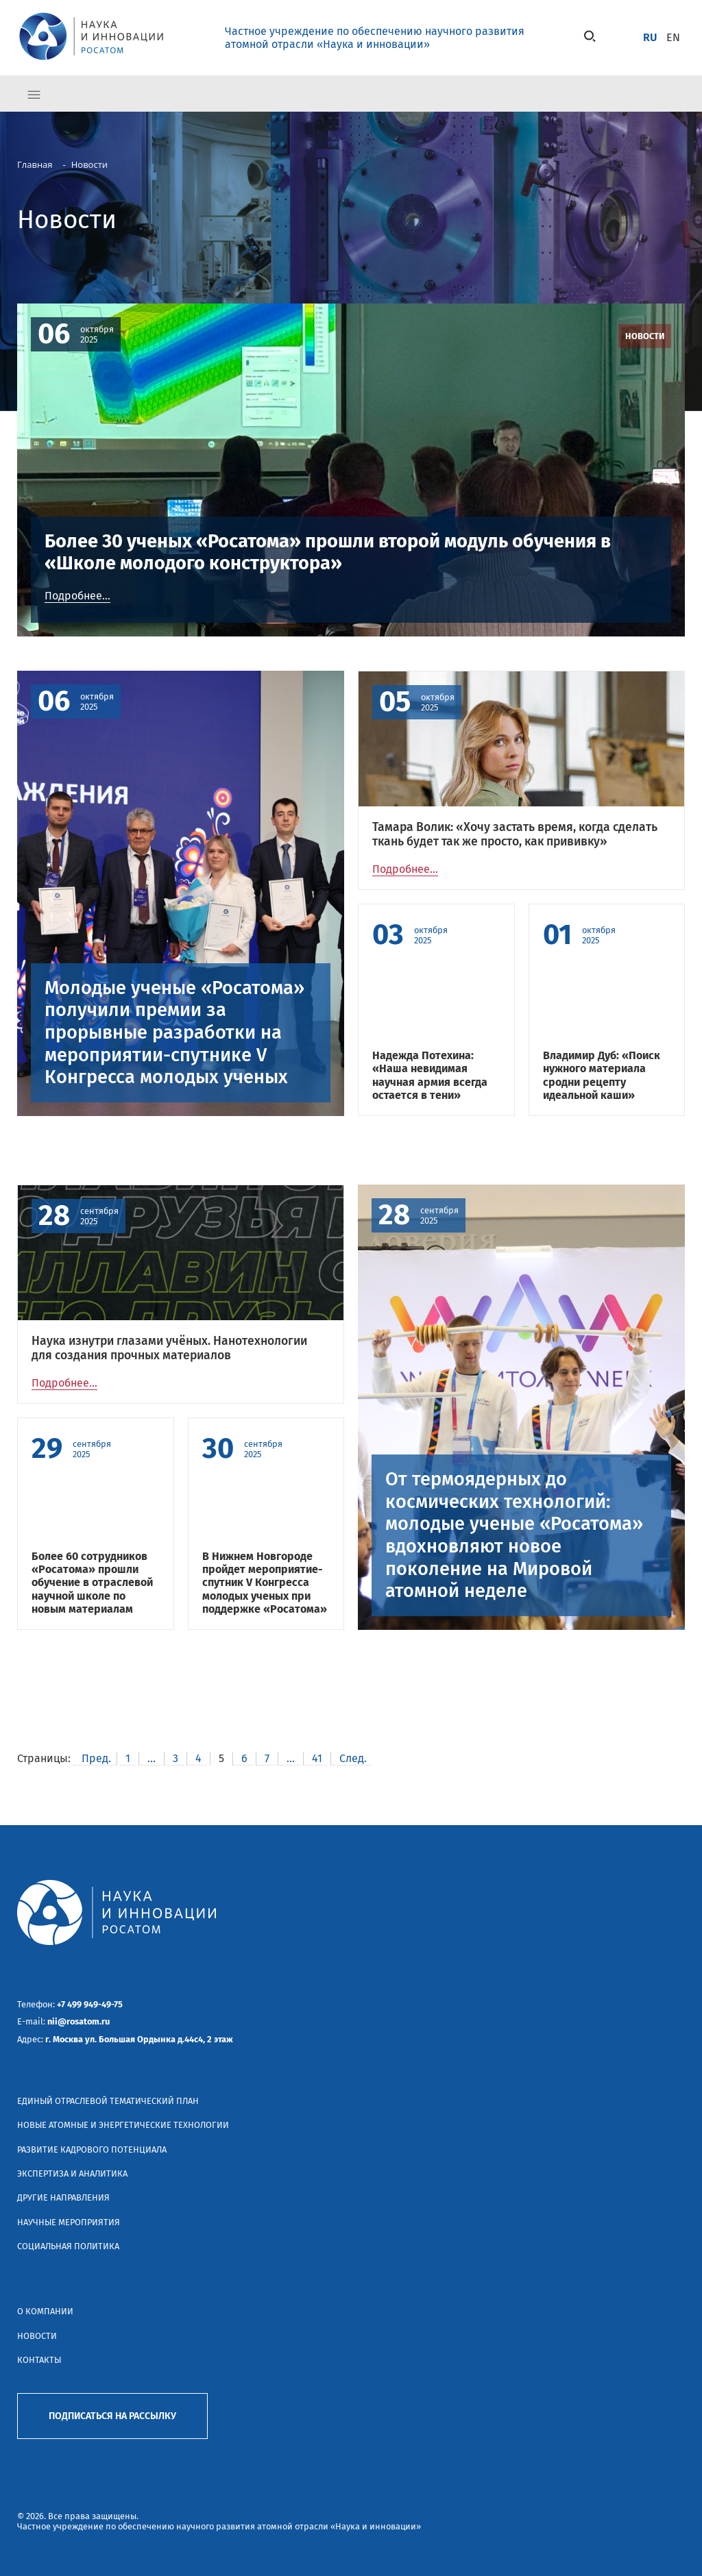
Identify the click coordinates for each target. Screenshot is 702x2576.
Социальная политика (68, 2246)
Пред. (96, 1758)
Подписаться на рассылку (112, 2416)
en (673, 37)
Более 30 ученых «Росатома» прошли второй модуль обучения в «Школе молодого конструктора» (328, 552)
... (151, 1758)
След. (353, 1758)
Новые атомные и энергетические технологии (123, 2125)
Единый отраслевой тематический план (108, 2101)
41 (317, 1758)
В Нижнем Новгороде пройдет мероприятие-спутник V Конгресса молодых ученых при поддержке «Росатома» (264, 1582)
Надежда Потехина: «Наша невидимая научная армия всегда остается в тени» (429, 1075)
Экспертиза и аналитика (72, 2173)
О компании (45, 2311)
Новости (37, 2336)
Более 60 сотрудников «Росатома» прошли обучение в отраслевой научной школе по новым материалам (92, 1582)
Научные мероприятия (68, 2222)
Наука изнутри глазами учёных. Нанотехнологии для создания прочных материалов (169, 1348)
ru (650, 37)
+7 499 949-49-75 (90, 2004)
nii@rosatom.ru (78, 2021)
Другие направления (63, 2197)
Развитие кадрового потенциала (92, 2149)
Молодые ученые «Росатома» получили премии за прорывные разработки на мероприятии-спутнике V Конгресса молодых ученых (174, 1033)
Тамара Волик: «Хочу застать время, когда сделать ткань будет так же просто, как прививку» (514, 834)
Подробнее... (77, 595)
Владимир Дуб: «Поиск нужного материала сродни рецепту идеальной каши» (601, 1075)
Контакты (39, 2360)
